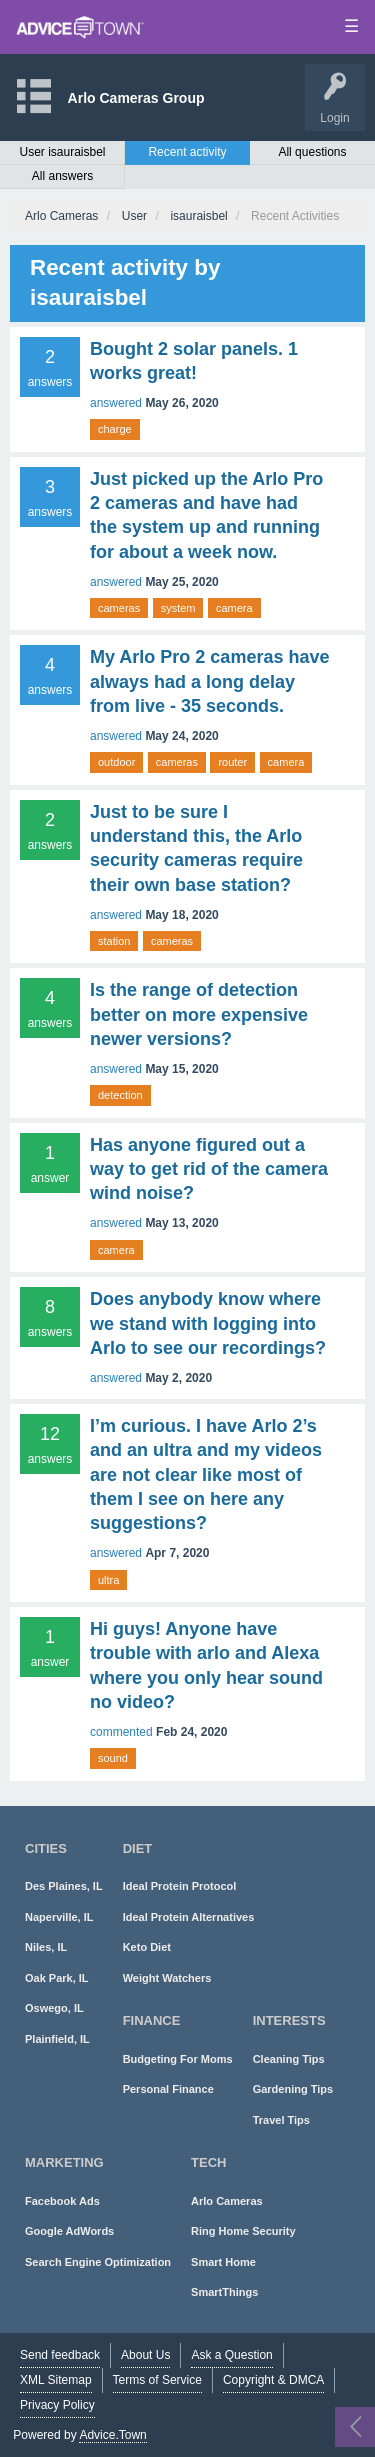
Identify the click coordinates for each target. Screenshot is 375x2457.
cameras (119, 608)
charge (115, 429)
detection (120, 1095)
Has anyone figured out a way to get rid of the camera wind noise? (209, 1169)
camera (234, 608)
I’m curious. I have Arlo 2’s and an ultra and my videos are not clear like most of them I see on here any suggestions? (206, 1474)
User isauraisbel (62, 152)
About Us (145, 2355)
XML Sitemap (56, 2380)
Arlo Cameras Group (136, 98)
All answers (62, 176)
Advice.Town (112, 2435)
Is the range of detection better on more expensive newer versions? (199, 1014)
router (232, 762)
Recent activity (187, 152)
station (114, 941)
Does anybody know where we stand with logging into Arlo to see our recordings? (208, 1323)
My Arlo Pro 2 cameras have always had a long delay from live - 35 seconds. (209, 681)
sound (113, 1758)
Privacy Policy (57, 2405)
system (178, 608)
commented (121, 1732)
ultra (108, 1580)
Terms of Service (157, 2380)
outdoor (116, 762)
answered (116, 403)
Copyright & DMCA (273, 2380)
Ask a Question (231, 2355)
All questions (312, 152)
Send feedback (60, 2355)
